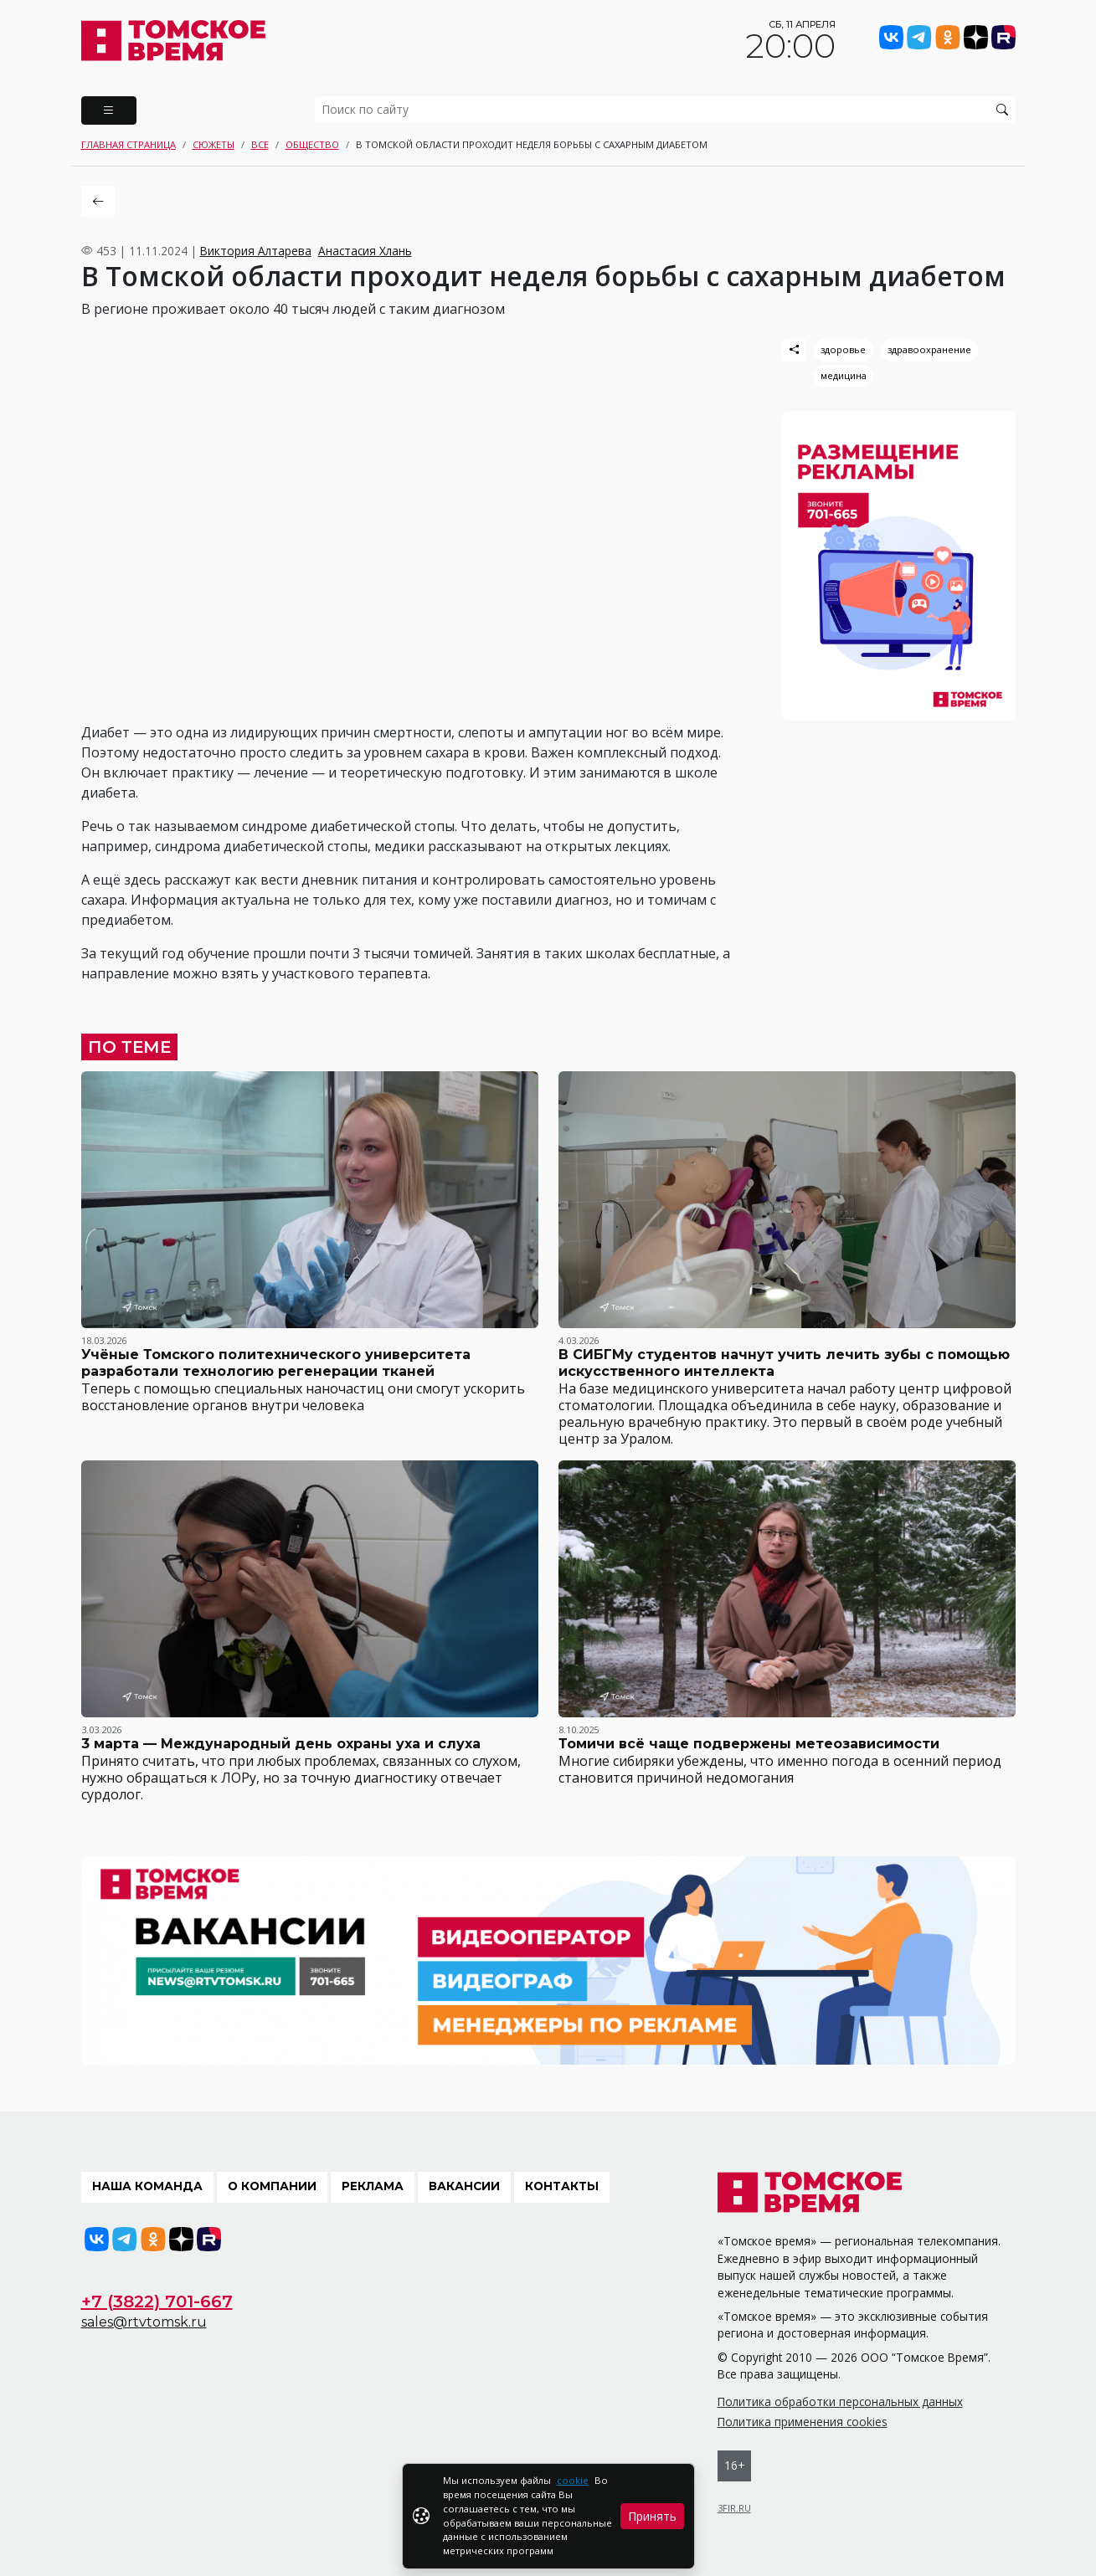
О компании (272, 2186)
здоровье (843, 349)
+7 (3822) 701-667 (157, 2301)
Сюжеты (213, 144)
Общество (312, 144)
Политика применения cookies (803, 2422)
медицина (844, 375)
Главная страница (128, 144)
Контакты (562, 2186)
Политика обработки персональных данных (840, 2401)
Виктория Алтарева (255, 251)
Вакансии (464, 2186)
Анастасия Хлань (365, 251)
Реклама (373, 2186)
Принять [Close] (652, 2516)
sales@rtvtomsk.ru (144, 2322)
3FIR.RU (734, 2508)
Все (260, 144)
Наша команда (147, 2186)
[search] (665, 109)
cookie (573, 2480)
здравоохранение (929, 349)
